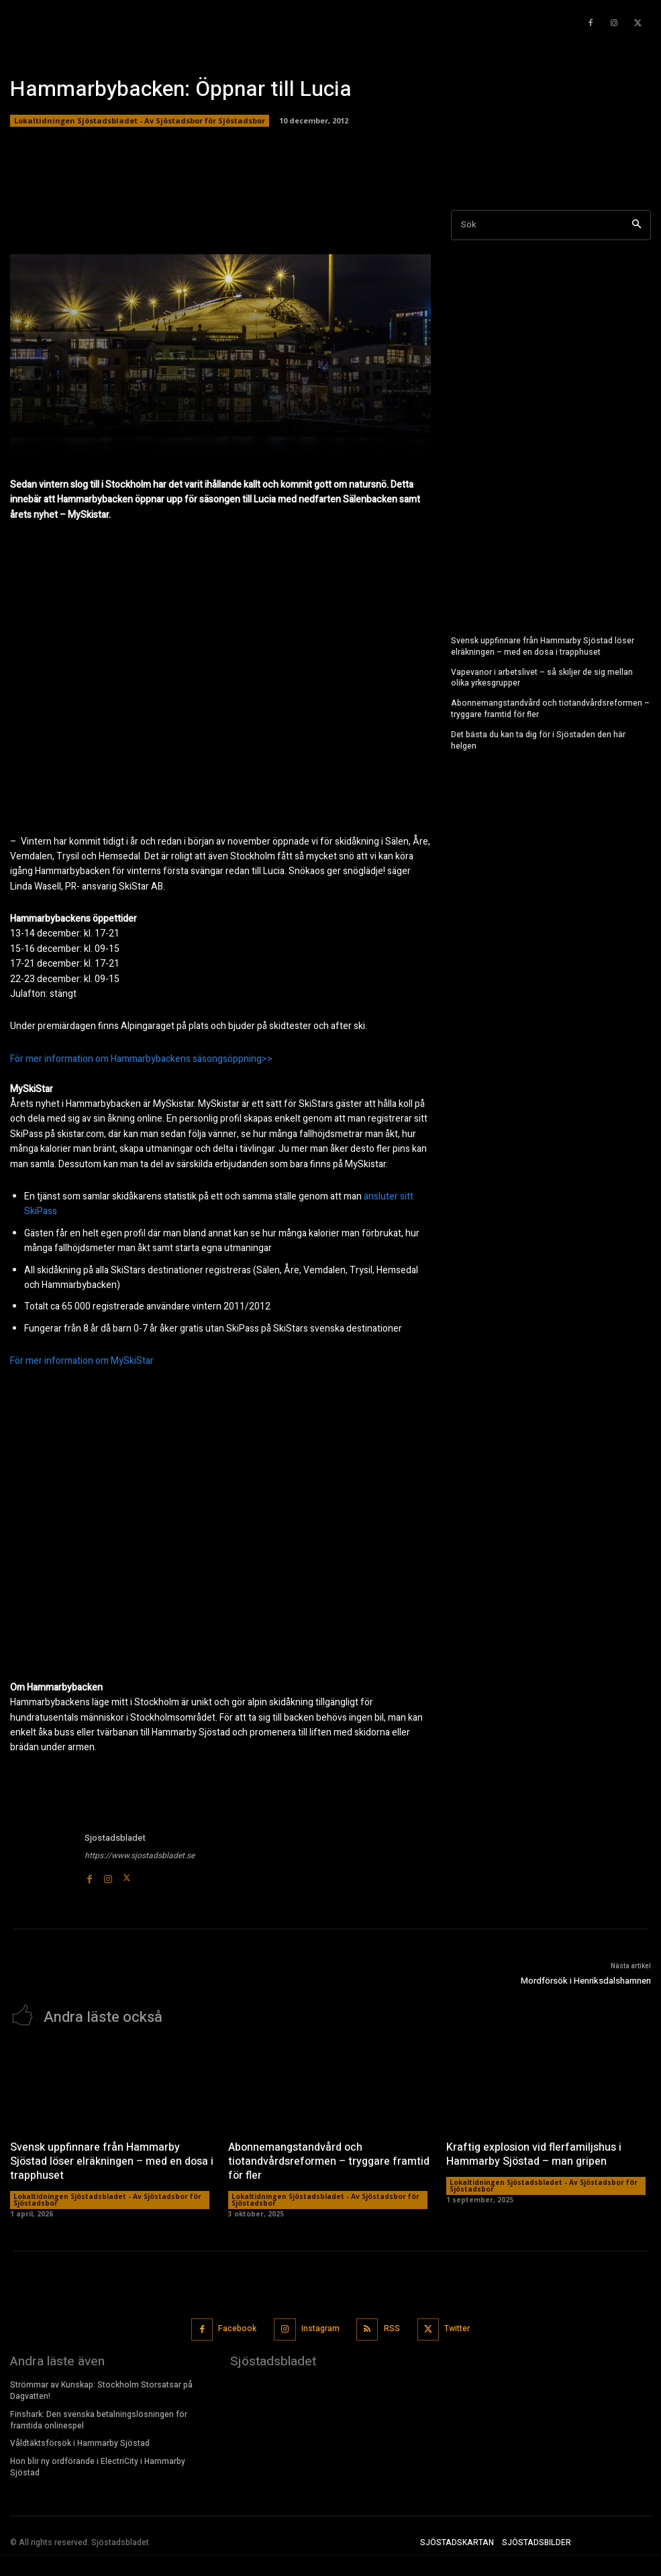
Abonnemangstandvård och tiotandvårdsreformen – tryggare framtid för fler (550, 708)
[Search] (636, 225)
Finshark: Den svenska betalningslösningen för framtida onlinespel (98, 2419)
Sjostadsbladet (115, 1837)
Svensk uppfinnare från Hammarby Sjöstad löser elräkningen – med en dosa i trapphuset (542, 646)
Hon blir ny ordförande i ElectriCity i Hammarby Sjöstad (97, 2466)
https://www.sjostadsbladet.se (140, 1855)
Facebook (237, 2328)
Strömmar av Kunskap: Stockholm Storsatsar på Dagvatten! (101, 2390)
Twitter (457, 2328)
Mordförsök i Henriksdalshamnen (586, 1980)
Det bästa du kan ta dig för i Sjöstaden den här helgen (538, 740)
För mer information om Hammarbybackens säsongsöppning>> (141, 1059)
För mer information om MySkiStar (82, 1361)
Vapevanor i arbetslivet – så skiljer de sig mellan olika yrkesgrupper (542, 677)
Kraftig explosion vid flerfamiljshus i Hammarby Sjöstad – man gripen (533, 2154)
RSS (392, 2328)
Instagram (320, 2328)
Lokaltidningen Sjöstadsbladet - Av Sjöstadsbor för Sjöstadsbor (139, 121)
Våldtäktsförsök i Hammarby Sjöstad (80, 2442)
